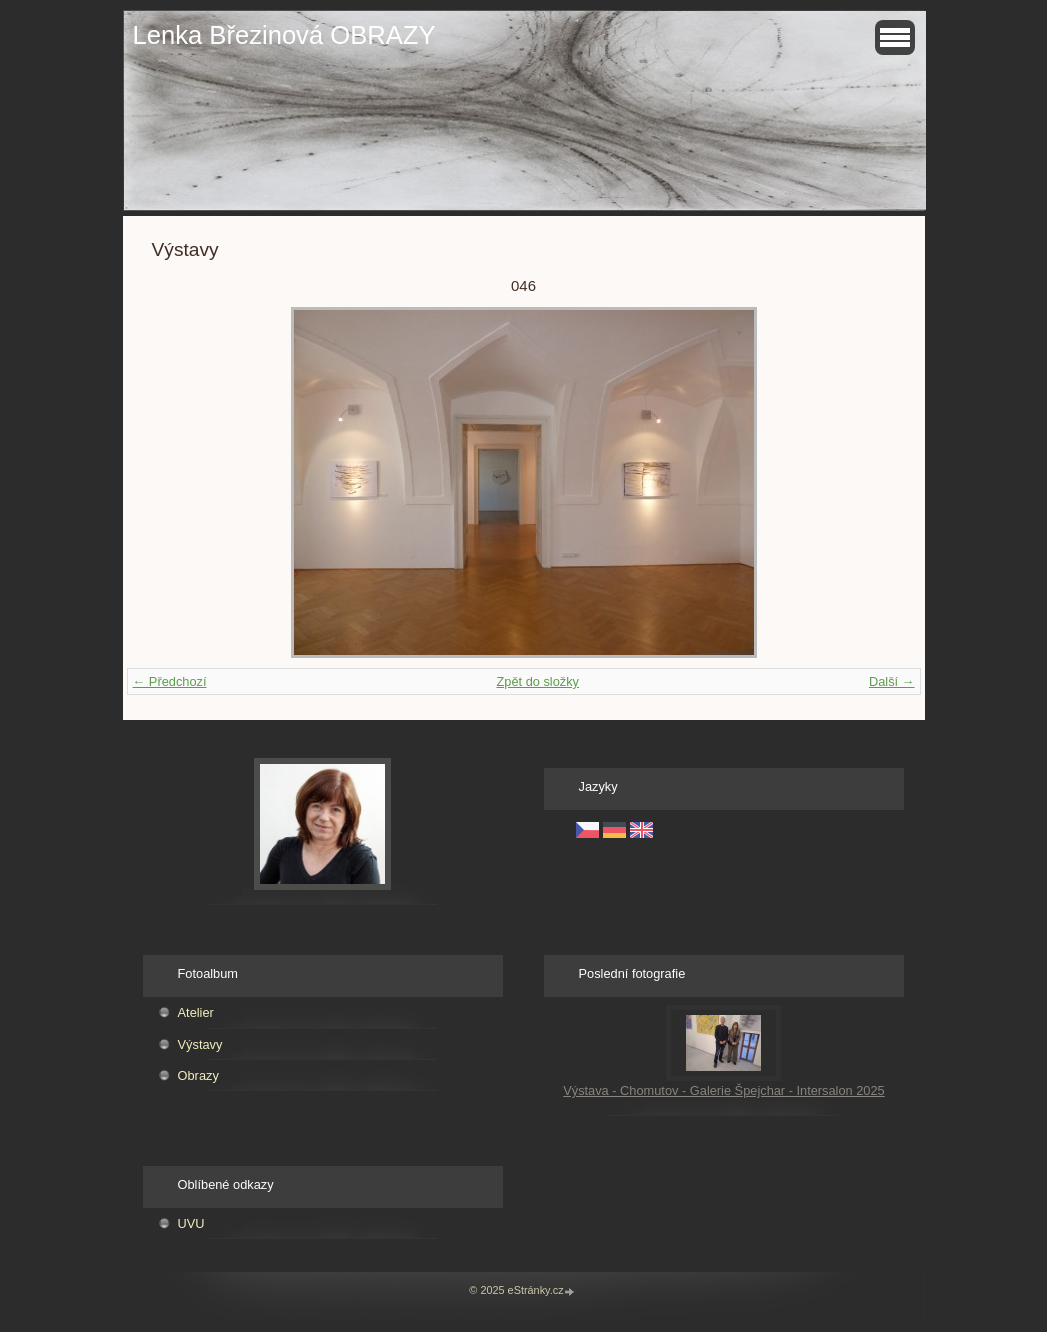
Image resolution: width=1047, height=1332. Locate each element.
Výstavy (200, 1044)
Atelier (196, 1012)
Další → (892, 681)
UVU (191, 1223)
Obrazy (198, 1075)
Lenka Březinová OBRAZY (284, 35)
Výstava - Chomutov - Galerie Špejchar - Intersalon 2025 (724, 1090)
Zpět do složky (537, 681)
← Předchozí (170, 681)
